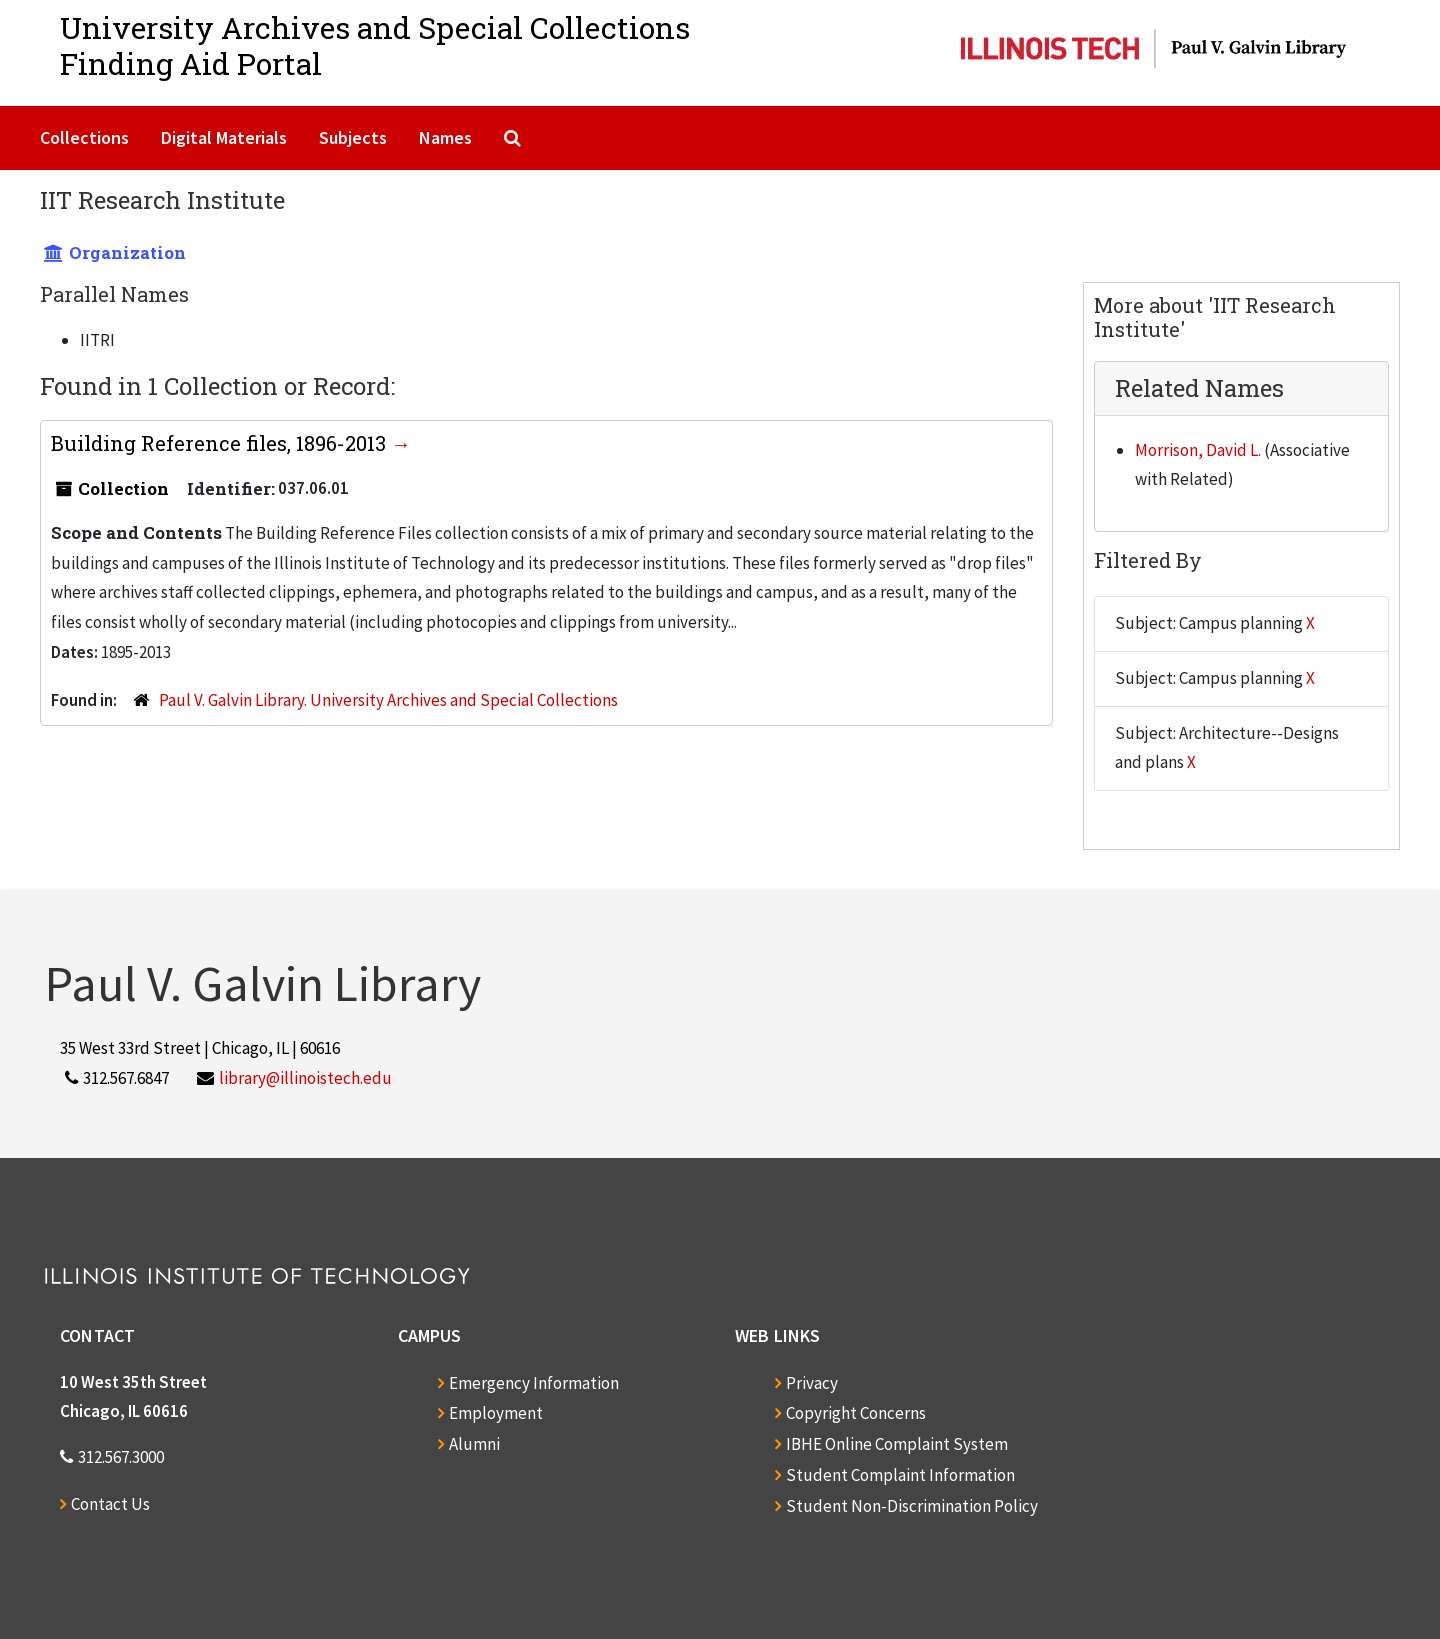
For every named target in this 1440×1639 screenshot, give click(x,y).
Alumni (474, 1444)
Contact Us (110, 1504)
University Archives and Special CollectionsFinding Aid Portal (375, 45)
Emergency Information (534, 1383)
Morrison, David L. (1198, 450)
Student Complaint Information (900, 1475)
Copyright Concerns (856, 1413)
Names (445, 137)
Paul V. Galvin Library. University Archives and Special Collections (388, 700)
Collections (84, 137)
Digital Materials (224, 137)
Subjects (353, 137)
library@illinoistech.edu (305, 1078)
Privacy (812, 1383)
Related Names (1199, 388)
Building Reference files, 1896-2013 (221, 443)
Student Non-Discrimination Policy (912, 1506)
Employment (496, 1413)
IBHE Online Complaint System (897, 1444)
